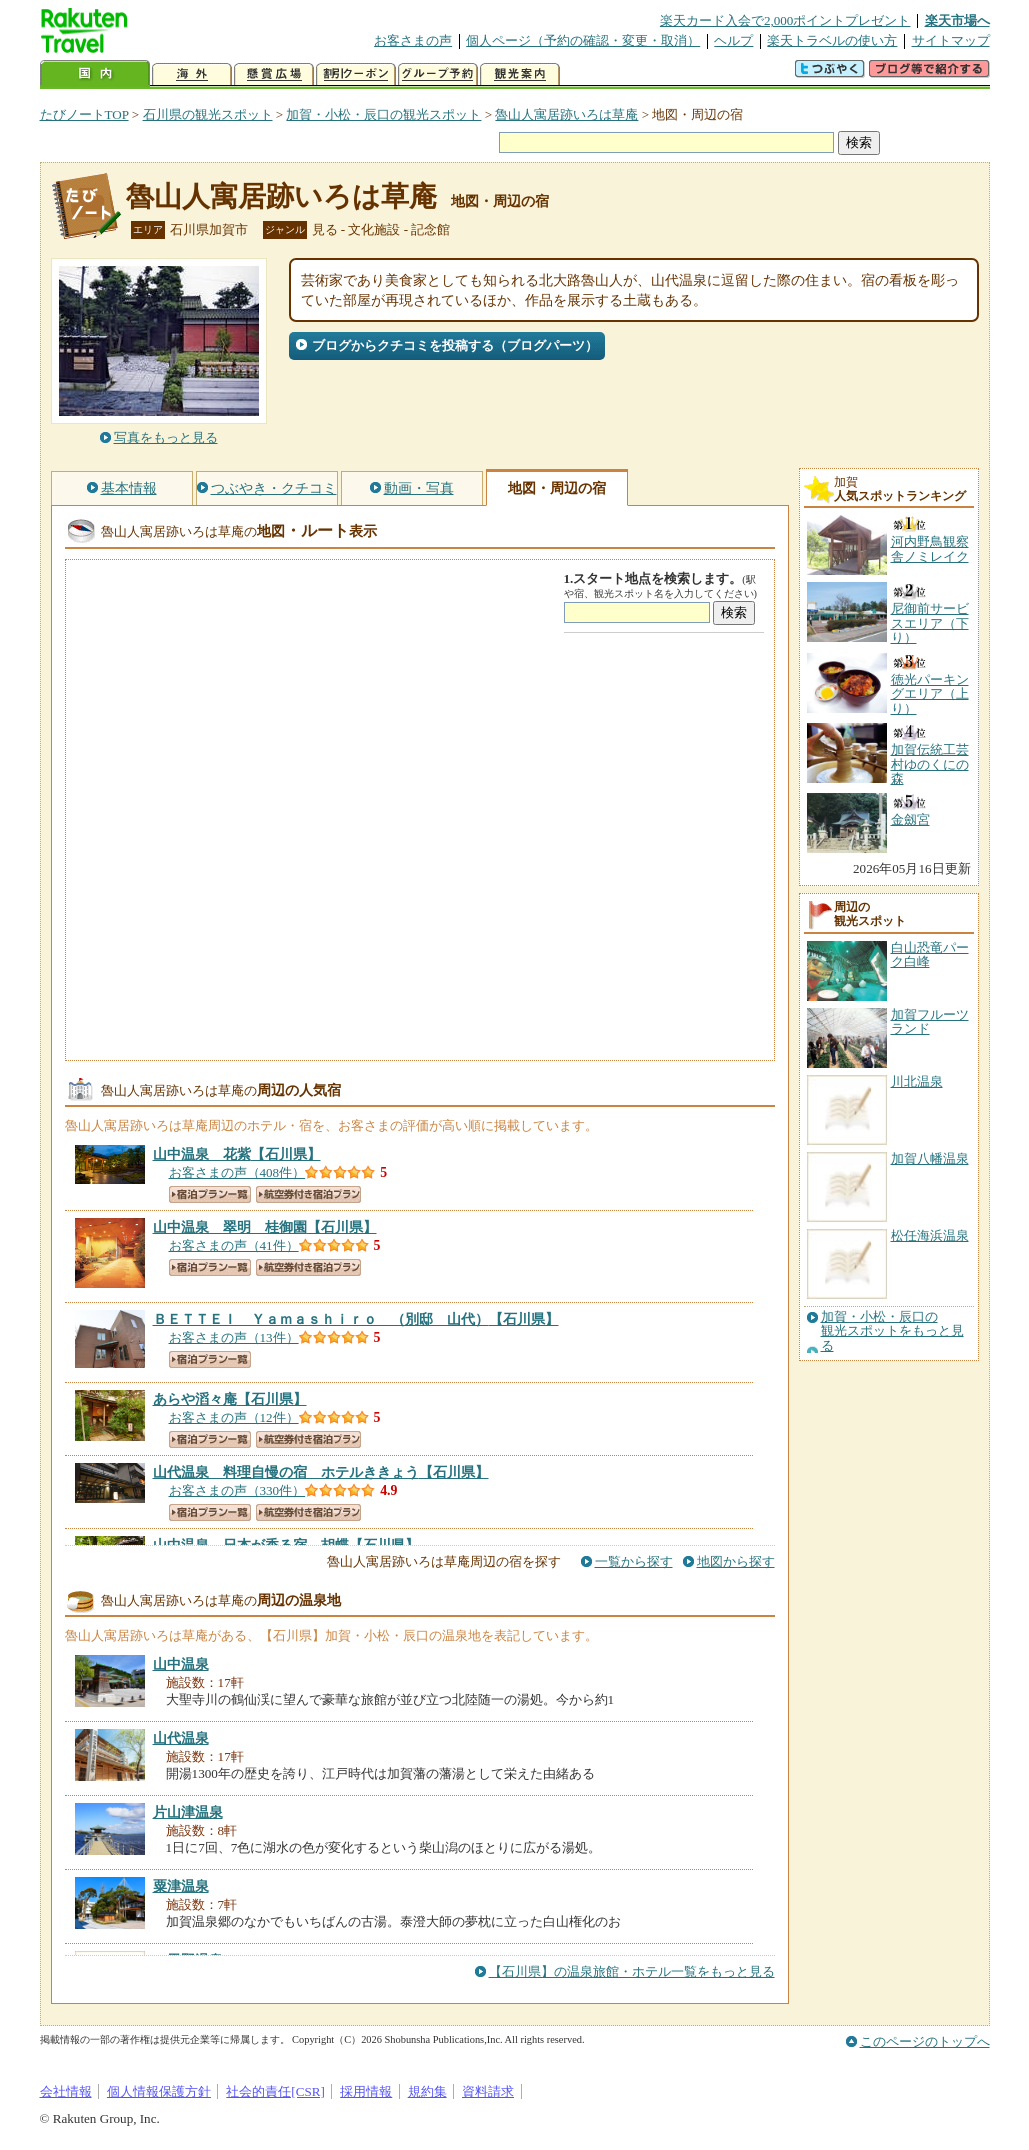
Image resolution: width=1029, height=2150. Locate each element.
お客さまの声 (413, 40)
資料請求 (488, 2091)
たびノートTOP (84, 114)
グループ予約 (438, 74)
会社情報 (66, 2091)
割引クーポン (356, 74)
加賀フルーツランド (930, 1021)
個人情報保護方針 (159, 2091)
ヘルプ (733, 40)
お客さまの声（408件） (237, 1172)
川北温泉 (917, 1081)
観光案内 (520, 74)
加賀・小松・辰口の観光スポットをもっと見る (892, 1331)
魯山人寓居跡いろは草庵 (566, 114)
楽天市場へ (957, 20)
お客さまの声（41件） (234, 1245)
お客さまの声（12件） (234, 1417)
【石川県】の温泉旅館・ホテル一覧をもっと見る (632, 1971)
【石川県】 (237, 1154)
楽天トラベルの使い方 (832, 40)
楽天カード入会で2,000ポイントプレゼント (785, 20)
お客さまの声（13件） (234, 1337)
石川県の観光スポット (208, 114)
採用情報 (366, 2091)
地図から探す (736, 1561)
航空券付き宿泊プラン (308, 1194)
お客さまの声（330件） (237, 1490)
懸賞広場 (274, 74)
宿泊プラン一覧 (210, 1194)
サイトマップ (951, 40)
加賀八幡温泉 (930, 1158)
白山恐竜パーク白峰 (930, 954)
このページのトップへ (925, 2041)
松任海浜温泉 (930, 1235)
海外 (192, 74)
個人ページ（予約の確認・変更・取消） (583, 40)
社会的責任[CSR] (275, 2091)
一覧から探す (634, 1561)
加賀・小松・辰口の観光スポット (383, 114)
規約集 (427, 2091)
